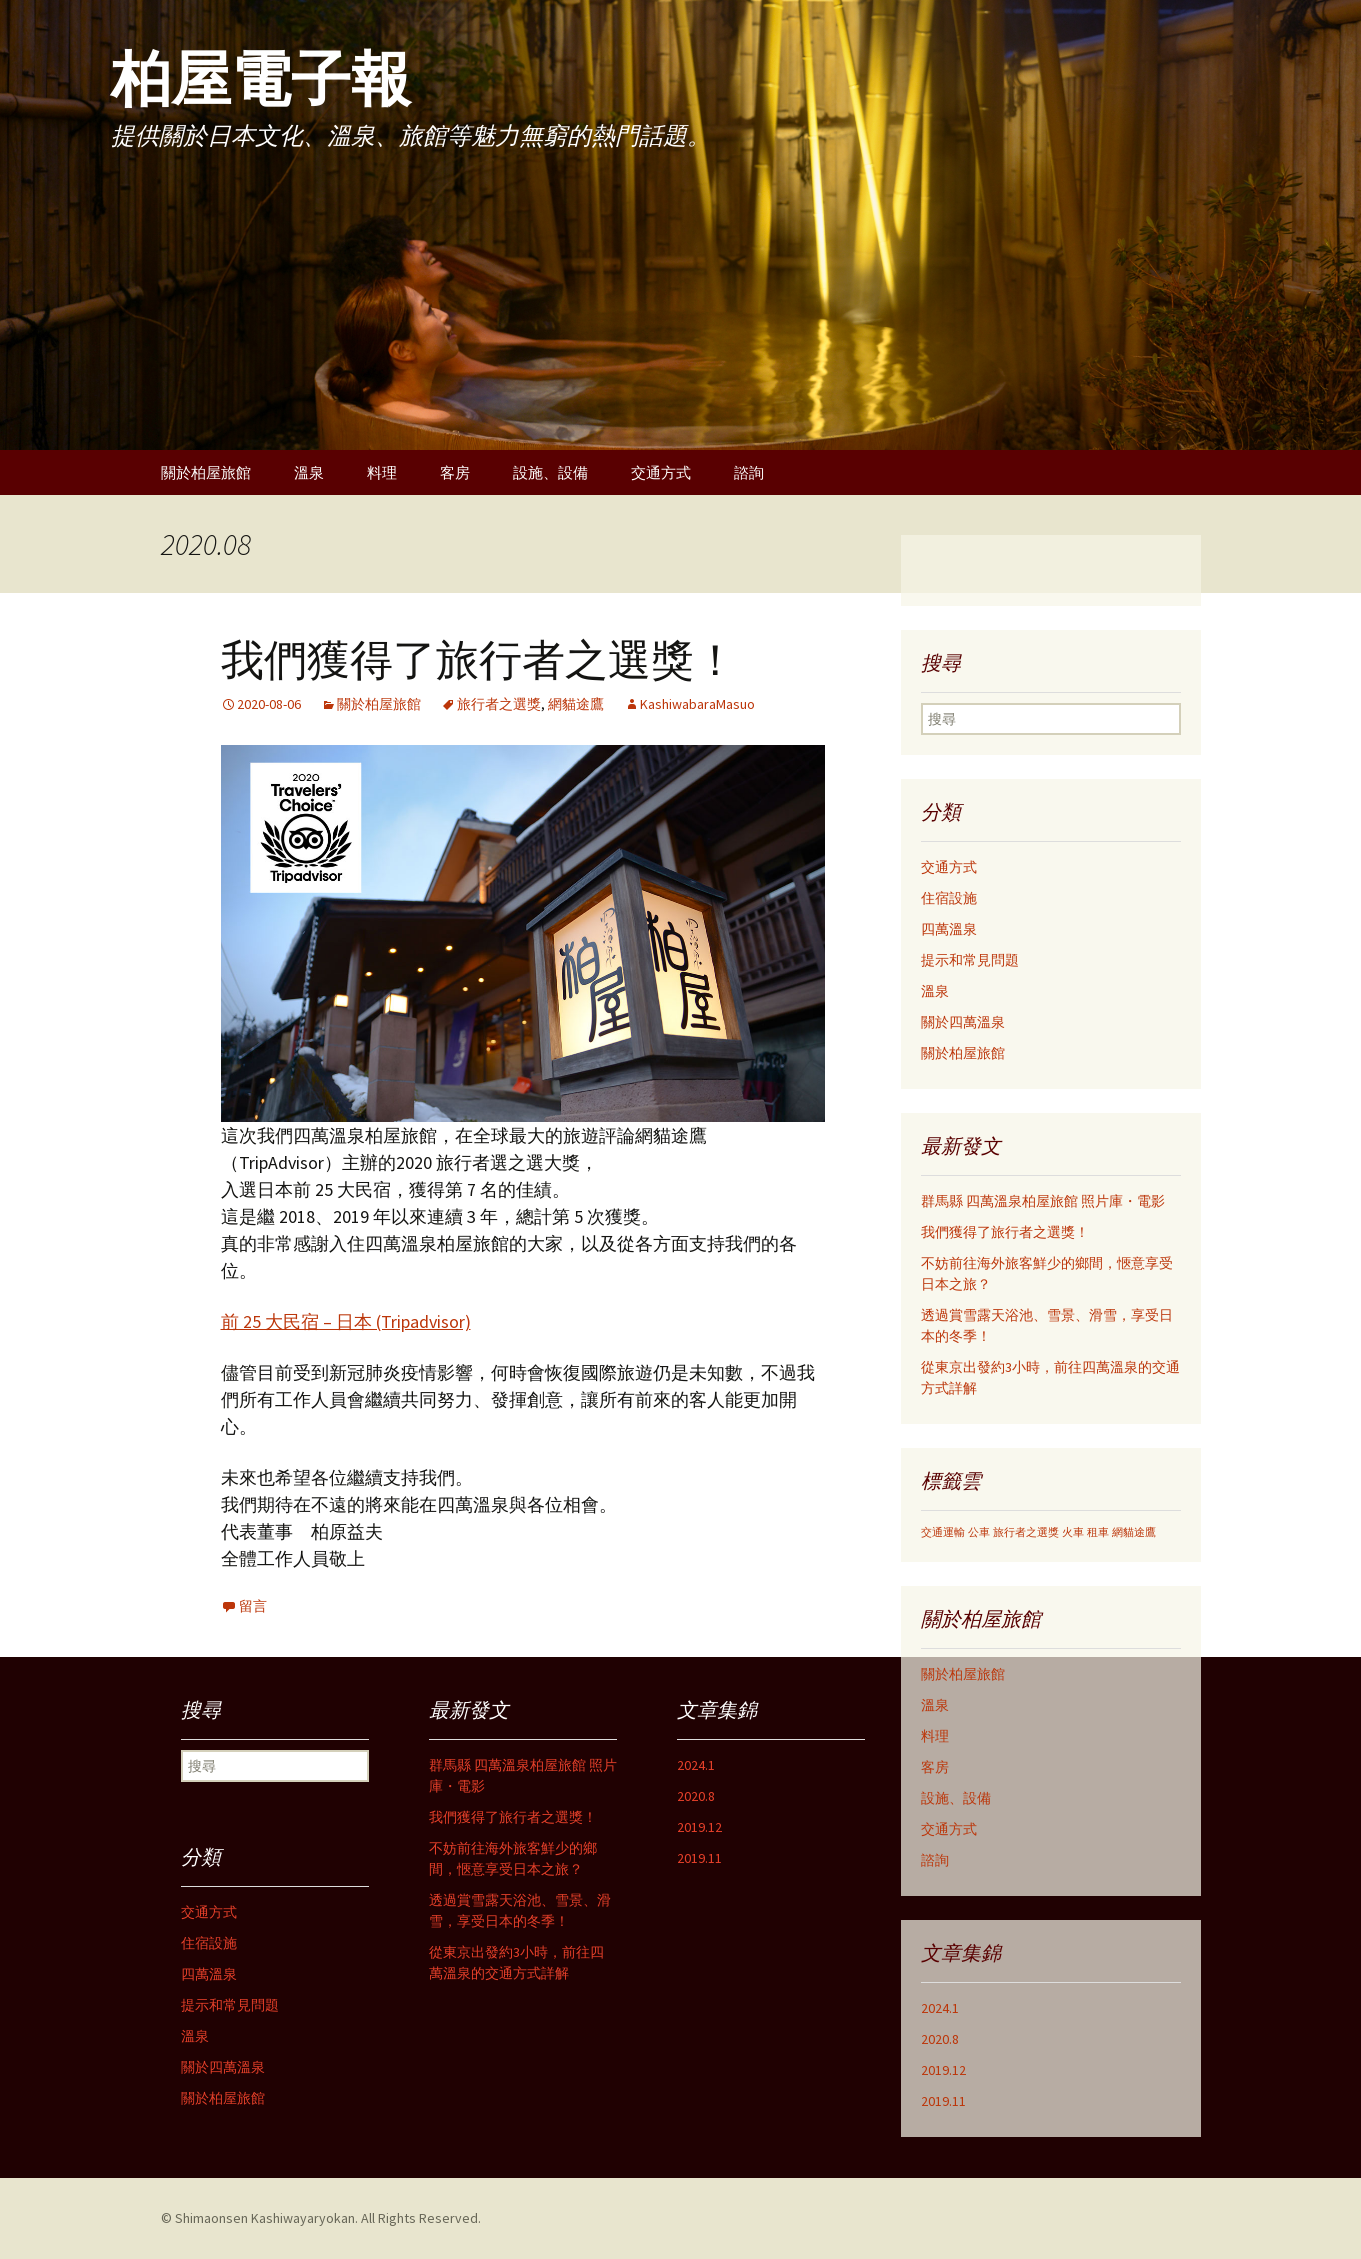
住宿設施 (949, 898)
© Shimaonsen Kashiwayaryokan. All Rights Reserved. (321, 2218)
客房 (455, 472)
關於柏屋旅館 (206, 472)
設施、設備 (550, 472)
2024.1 (940, 2008)
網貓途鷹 (576, 704)
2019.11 (943, 2101)
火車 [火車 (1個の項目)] (1073, 1532)
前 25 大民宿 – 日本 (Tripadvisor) (346, 1321)
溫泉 (309, 472)
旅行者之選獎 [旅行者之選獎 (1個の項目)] (1026, 1532)
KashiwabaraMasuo (697, 704)
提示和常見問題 (970, 960)
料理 (382, 472)
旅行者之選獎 (499, 704)
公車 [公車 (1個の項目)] (979, 1532)
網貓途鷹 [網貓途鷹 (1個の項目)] (1134, 1532)
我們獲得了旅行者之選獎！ (479, 660)
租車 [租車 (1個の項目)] (1098, 1532)
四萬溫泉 (949, 929)
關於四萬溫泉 (963, 1022)
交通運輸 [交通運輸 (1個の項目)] (943, 1532)
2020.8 (940, 2039)
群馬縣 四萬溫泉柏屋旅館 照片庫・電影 (1043, 1201)
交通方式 (661, 472)
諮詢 (749, 472)
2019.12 (943, 2070)
